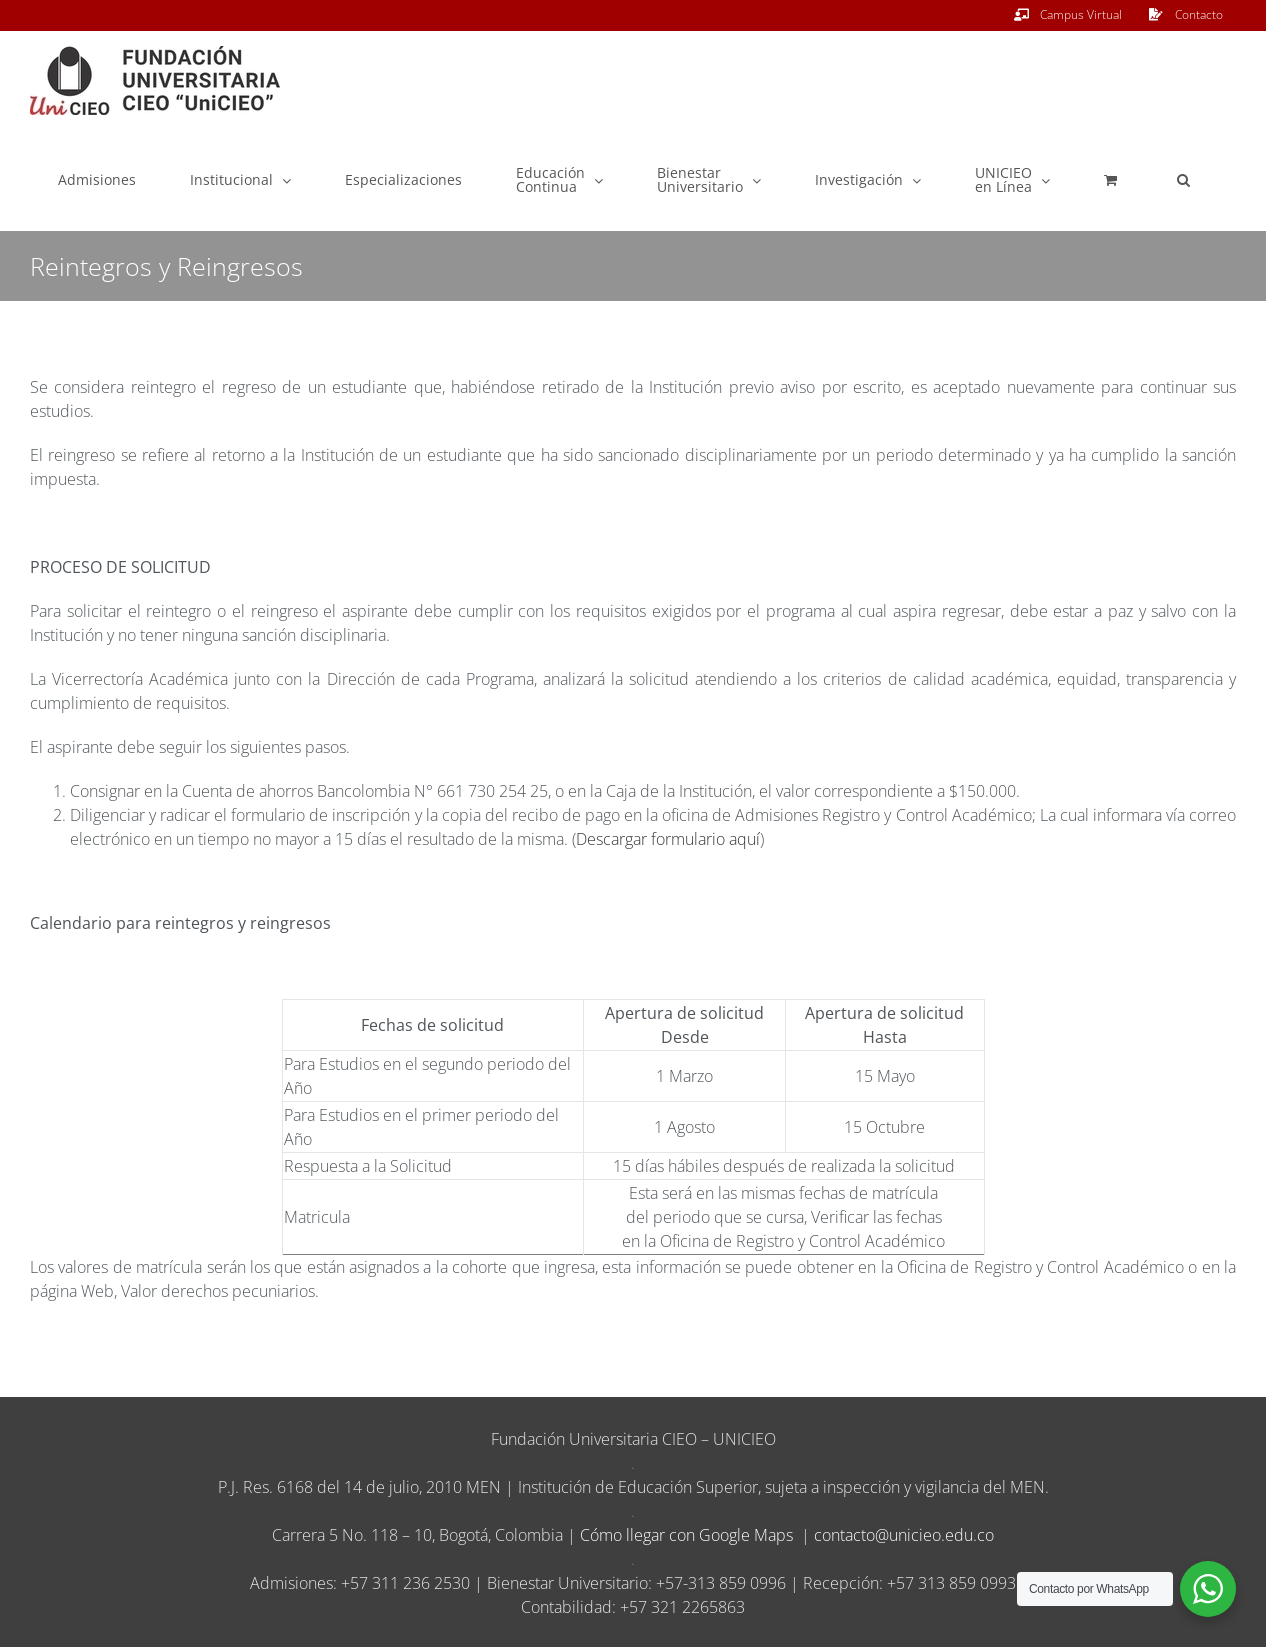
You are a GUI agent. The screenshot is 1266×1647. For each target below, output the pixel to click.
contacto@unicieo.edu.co (904, 1535)
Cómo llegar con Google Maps (686, 1535)
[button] (1183, 180)
